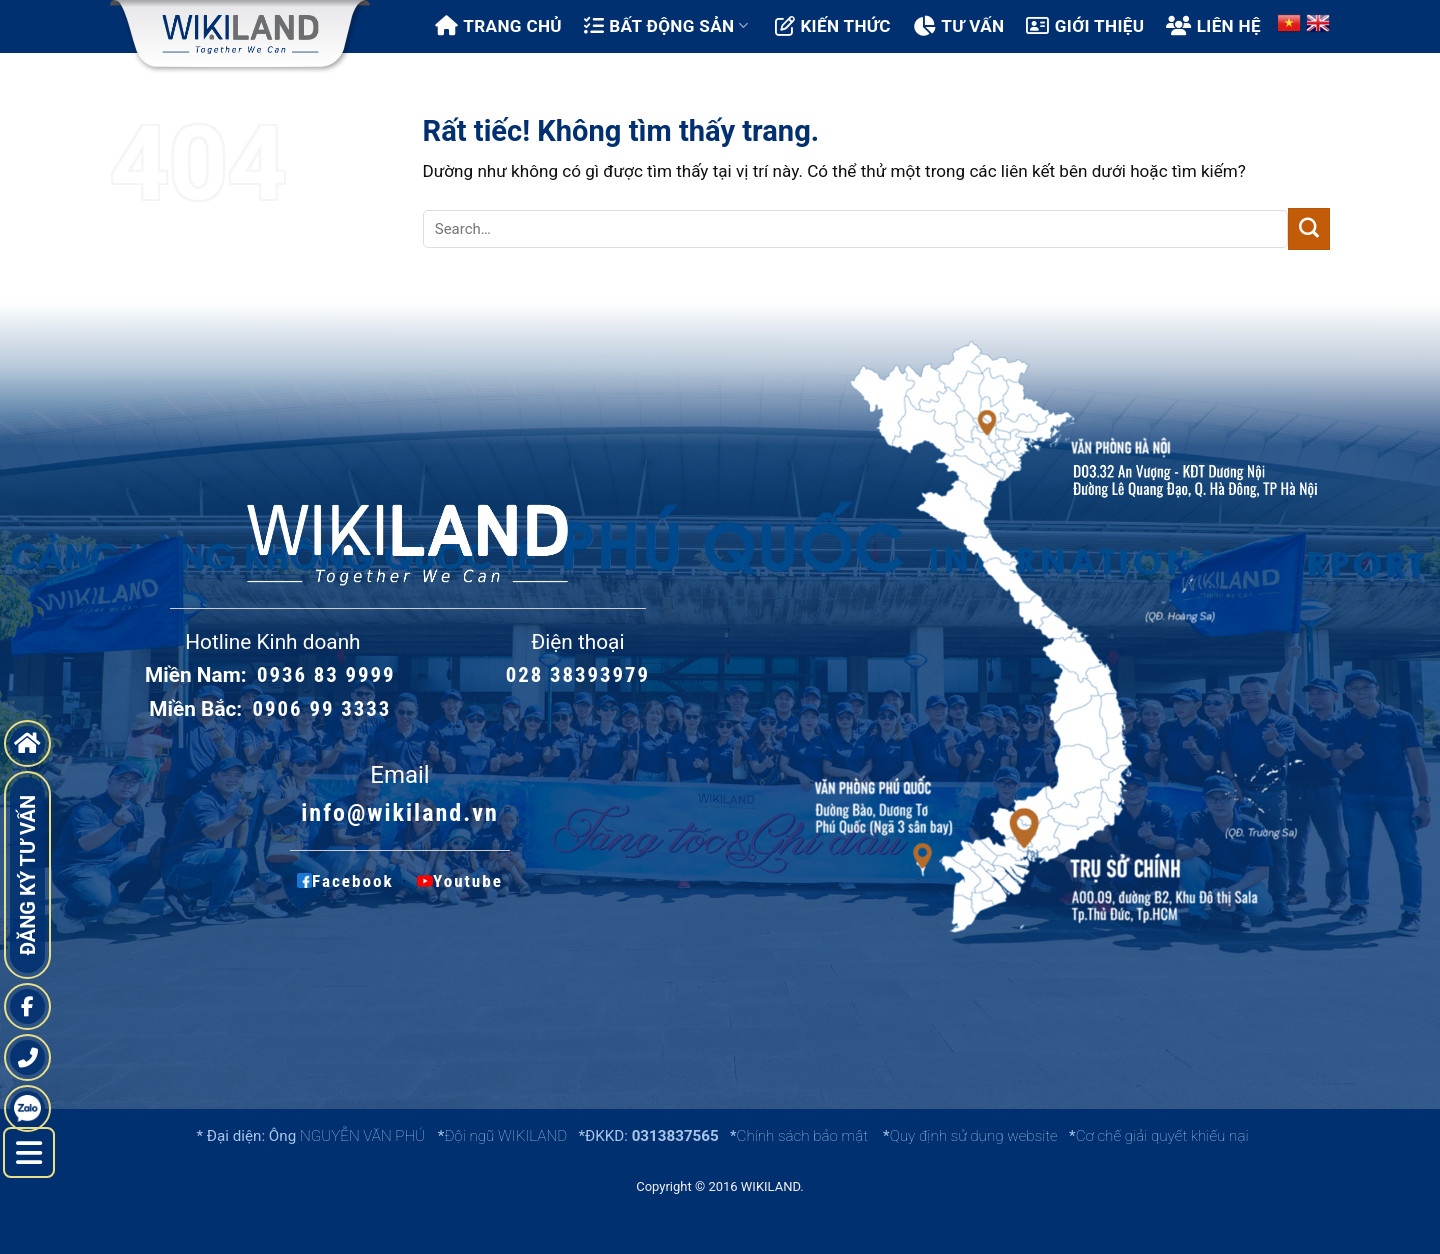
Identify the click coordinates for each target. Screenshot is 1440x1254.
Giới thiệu (1085, 26)
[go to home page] (27, 743)
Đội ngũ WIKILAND (505, 1136)
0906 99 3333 (322, 709)
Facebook (345, 881)
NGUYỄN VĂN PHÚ (364, 1136)
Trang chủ (498, 26)
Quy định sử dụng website (974, 1136)
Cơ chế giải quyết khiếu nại (1162, 1136)
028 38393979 (578, 675)
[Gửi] (1309, 229)
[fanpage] (27, 1006)
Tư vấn (959, 26)
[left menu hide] (29, 1153)
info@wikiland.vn (399, 813)
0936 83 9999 (326, 675)
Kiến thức (833, 26)
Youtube (457, 881)
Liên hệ (1213, 26)
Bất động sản (666, 26)
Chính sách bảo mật (802, 1136)
